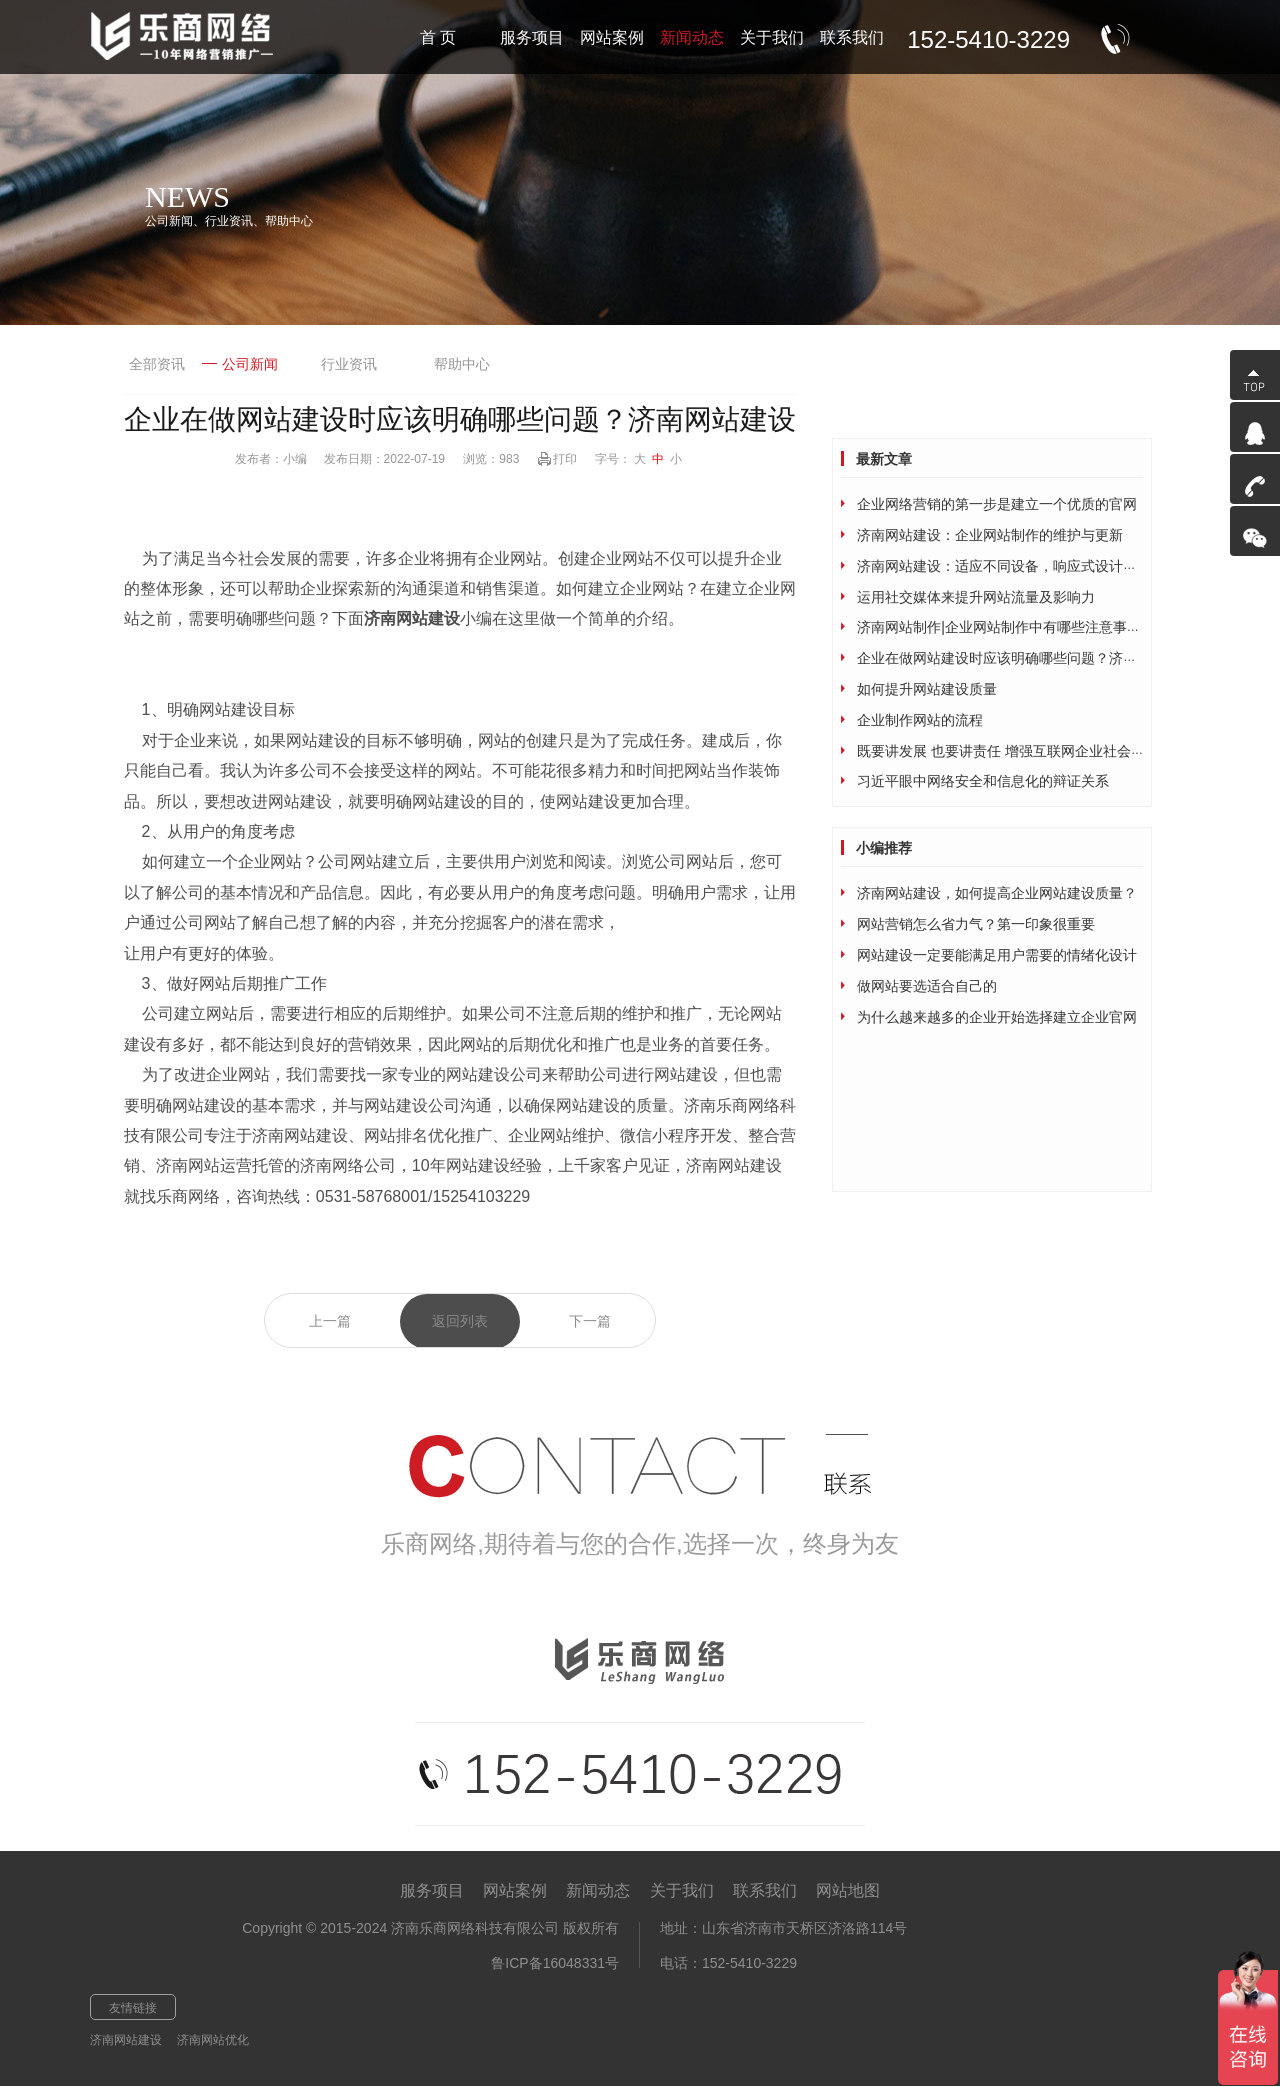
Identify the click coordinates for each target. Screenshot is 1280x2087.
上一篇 (330, 1321)
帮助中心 (462, 364)
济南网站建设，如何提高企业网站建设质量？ (997, 893)
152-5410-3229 (988, 39)
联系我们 (765, 1890)
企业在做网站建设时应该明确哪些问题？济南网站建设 (1025, 658)
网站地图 (848, 1890)
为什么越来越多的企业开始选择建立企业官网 (997, 1017)
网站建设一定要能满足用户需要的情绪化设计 (997, 955)
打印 (565, 459)
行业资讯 (349, 364)
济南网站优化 (213, 2040)
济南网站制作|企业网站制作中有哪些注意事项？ (1006, 627)
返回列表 (460, 1321)
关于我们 (682, 1890)
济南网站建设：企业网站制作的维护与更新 (990, 535)
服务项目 (432, 1890)
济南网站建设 (126, 2040)
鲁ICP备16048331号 (555, 1963)
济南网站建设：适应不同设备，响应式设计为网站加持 (1025, 566)
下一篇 (590, 1321)
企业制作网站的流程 (920, 720)
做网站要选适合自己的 (927, 986)
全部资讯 (157, 364)
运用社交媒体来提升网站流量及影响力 (976, 597)
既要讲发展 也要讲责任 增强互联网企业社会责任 (1008, 751)
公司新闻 (240, 364)
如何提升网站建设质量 (927, 689)
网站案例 (515, 1890)
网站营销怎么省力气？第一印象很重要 (976, 924)
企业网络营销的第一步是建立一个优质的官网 (997, 504)
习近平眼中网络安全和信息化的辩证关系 (983, 781)
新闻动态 (598, 1890)
